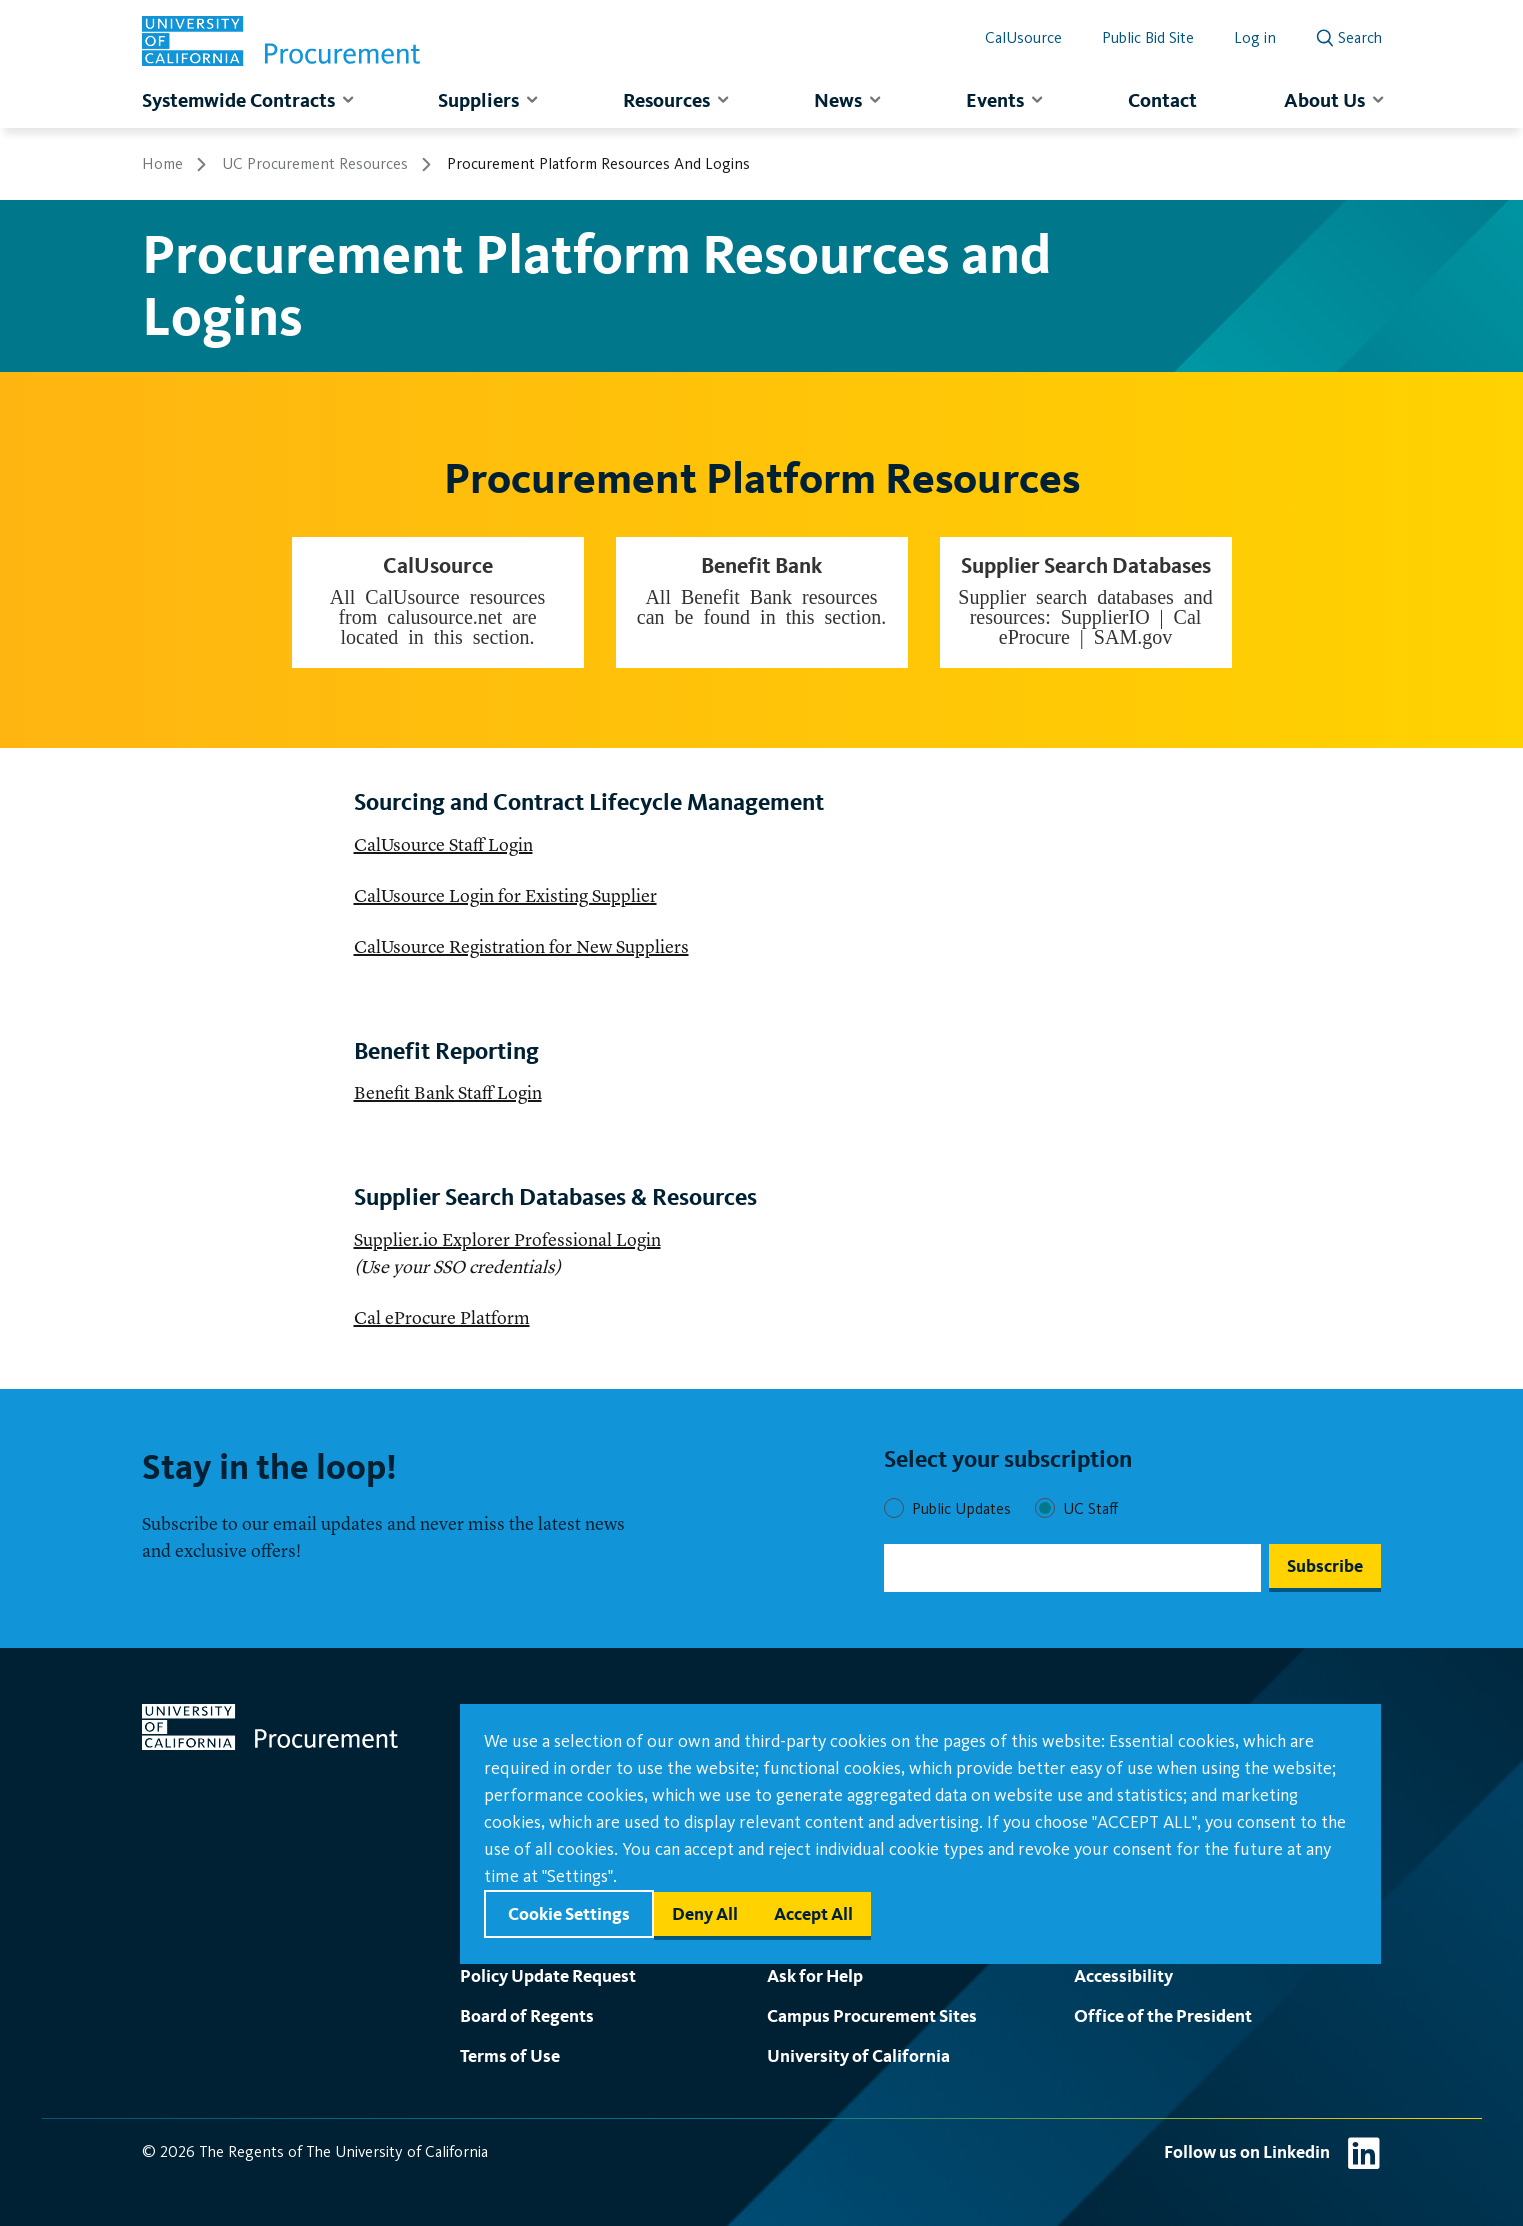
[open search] (1349, 33)
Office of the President (1163, 2015)
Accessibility (1123, 1975)
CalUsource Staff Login (443, 846)
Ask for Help (815, 1975)
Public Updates (961, 1508)
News (838, 100)
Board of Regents (527, 2015)
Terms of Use (510, 2055)
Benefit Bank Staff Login (448, 1094)
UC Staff (1090, 1508)
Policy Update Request (548, 1975)
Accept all (813, 1913)
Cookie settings (569, 1913)
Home (162, 163)
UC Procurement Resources (315, 163)
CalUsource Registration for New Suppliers (521, 948)
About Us (1324, 100)
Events (995, 100)
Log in (1255, 37)
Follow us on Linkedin (1247, 2151)
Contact (1162, 100)
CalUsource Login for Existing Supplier (505, 897)
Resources (666, 100)
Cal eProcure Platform (442, 1319)
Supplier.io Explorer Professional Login (507, 1241)
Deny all (705, 1913)
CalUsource (1023, 37)
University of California (858, 2055)
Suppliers (478, 100)
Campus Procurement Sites (872, 2015)
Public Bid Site (1148, 37)
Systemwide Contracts (238, 100)
